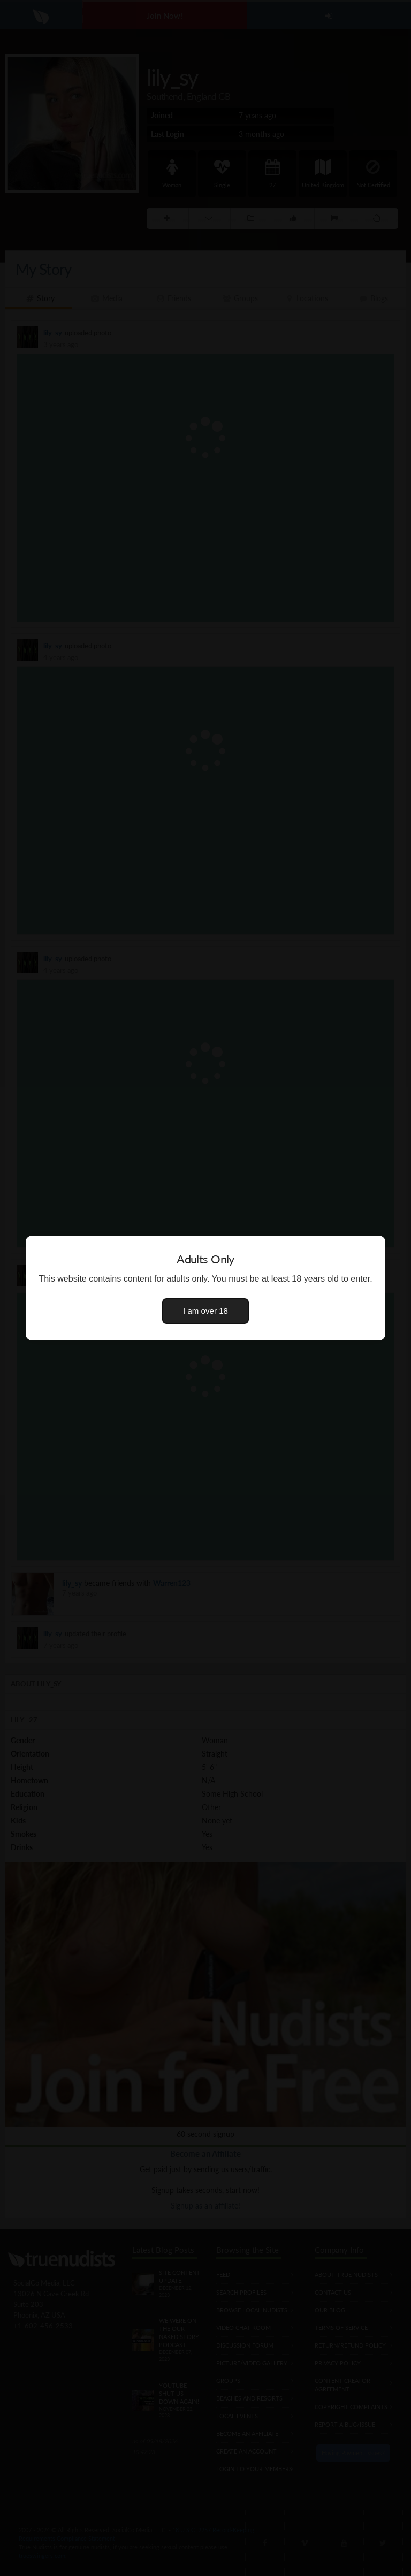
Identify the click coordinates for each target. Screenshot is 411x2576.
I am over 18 (205, 1310)
